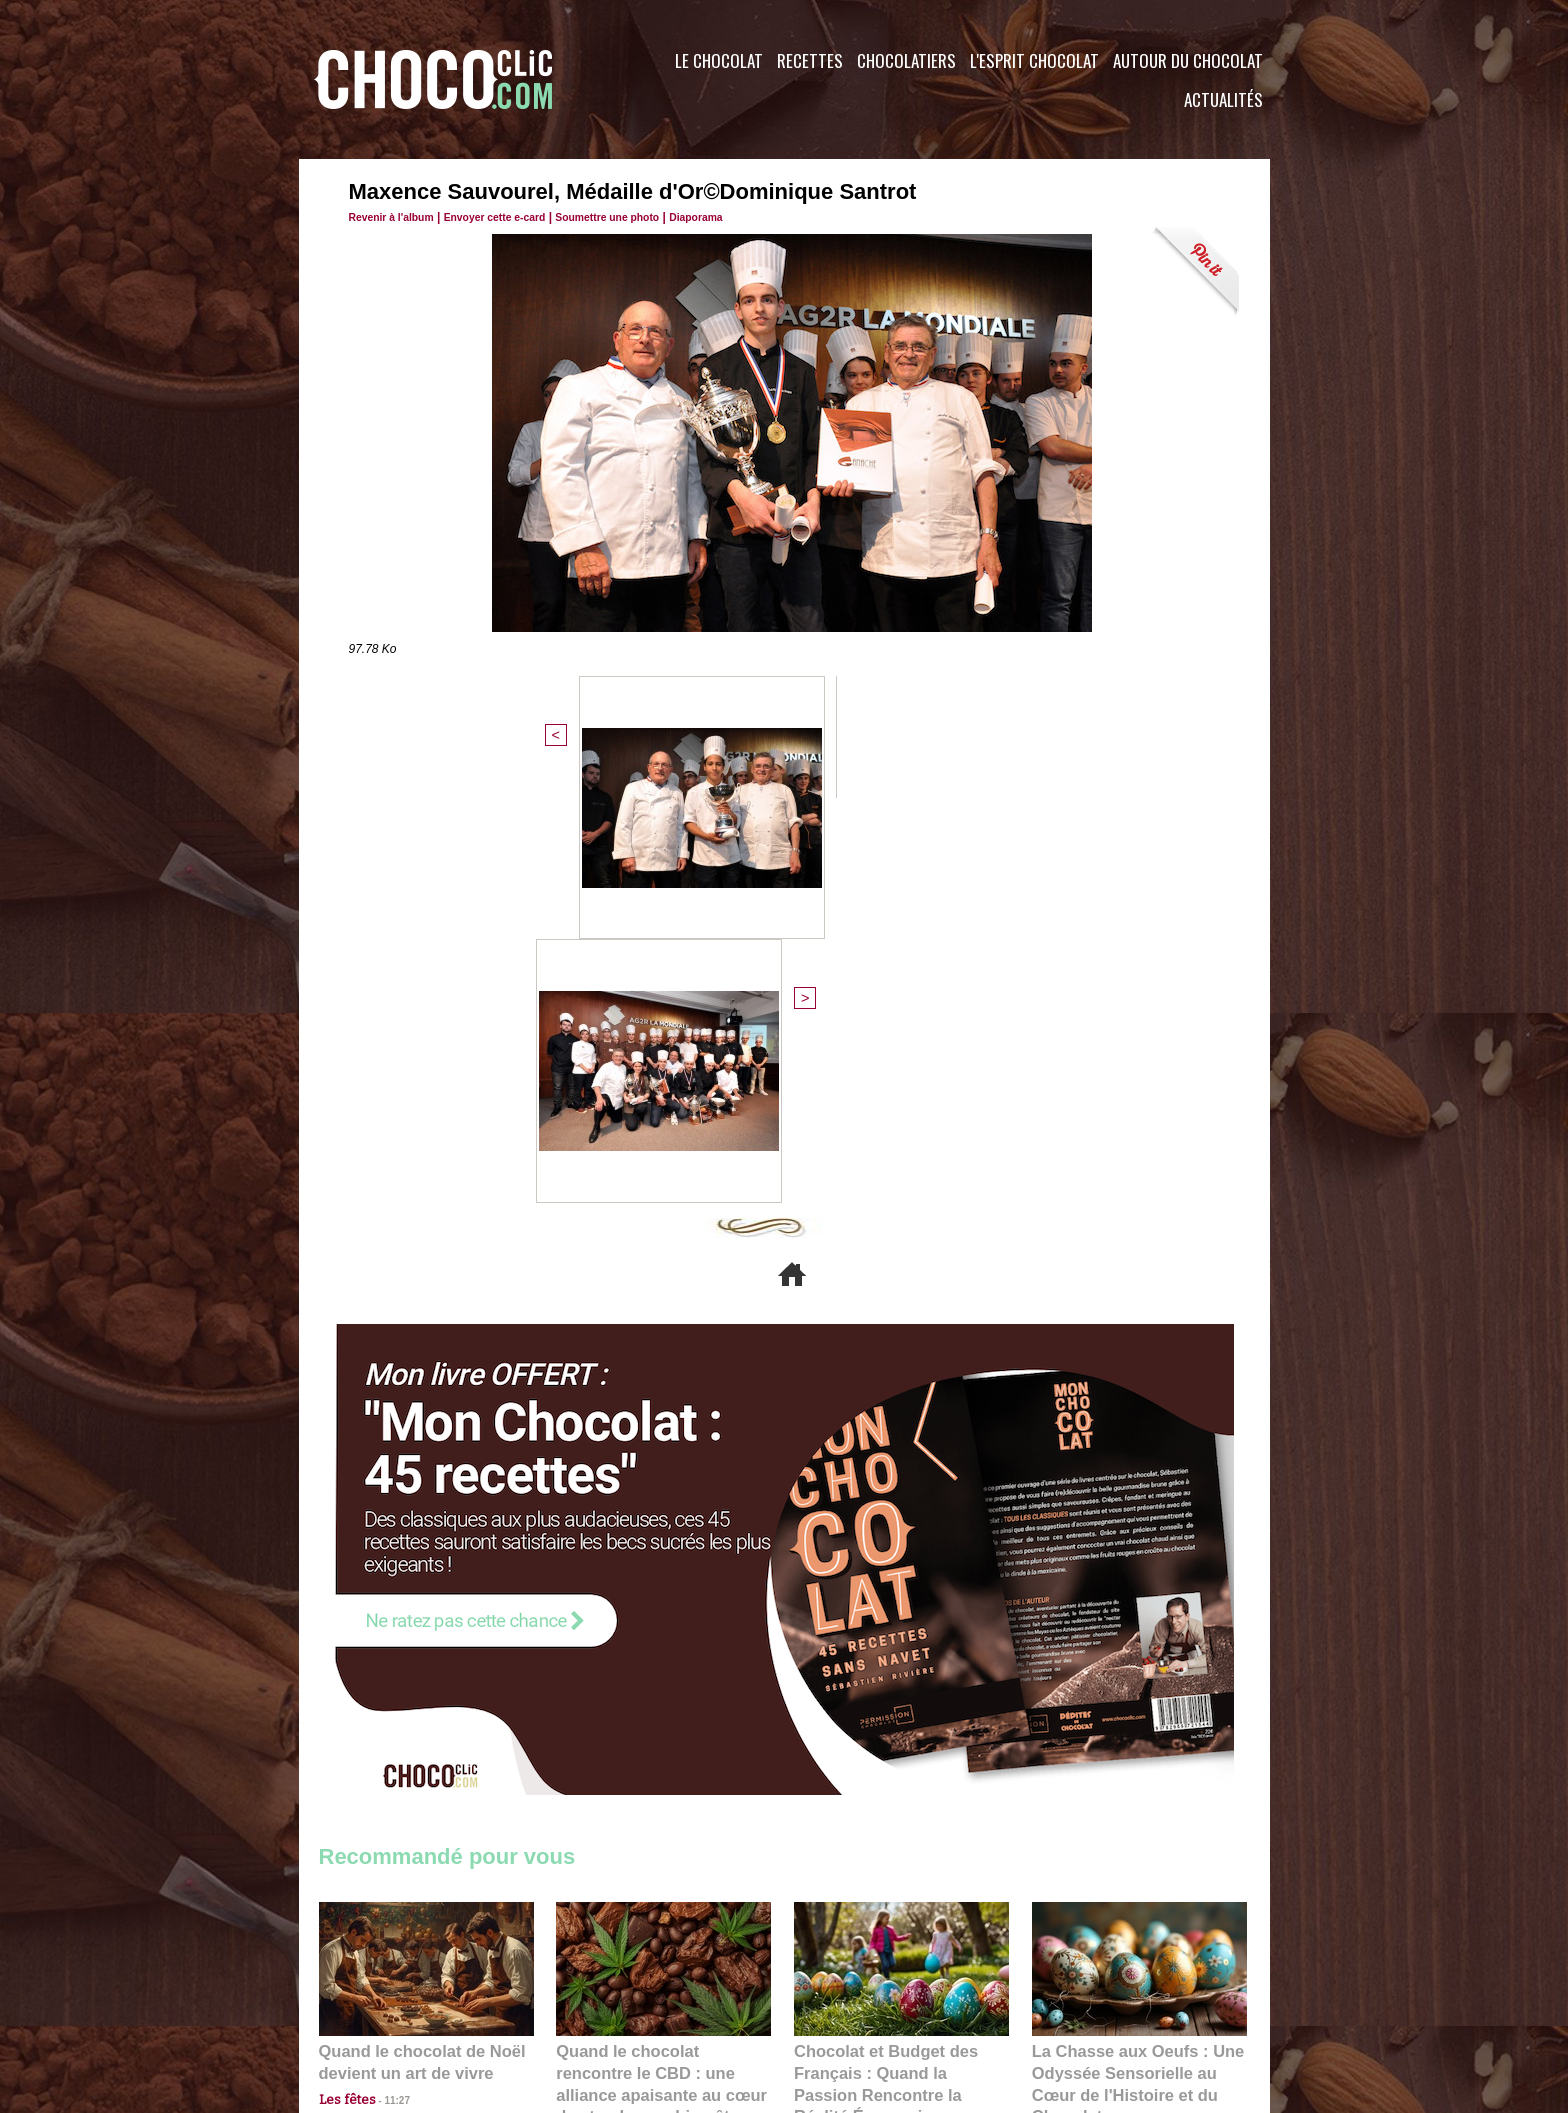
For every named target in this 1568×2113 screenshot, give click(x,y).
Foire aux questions (1091, 1992)
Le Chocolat (719, 60)
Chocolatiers (906, 60)
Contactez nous (379, 1992)
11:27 (386, 1690)
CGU (585, 1992)
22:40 (1090, 1709)
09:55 (696, 1709)
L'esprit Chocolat (1034, 60)
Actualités (1223, 99)
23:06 (852, 1729)
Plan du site (840, 1992)
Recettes (810, 60)
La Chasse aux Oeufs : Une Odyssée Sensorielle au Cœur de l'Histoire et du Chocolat (1131, 1665)
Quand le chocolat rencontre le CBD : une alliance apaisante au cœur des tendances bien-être (662, 1665)
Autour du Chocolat (1188, 60)
